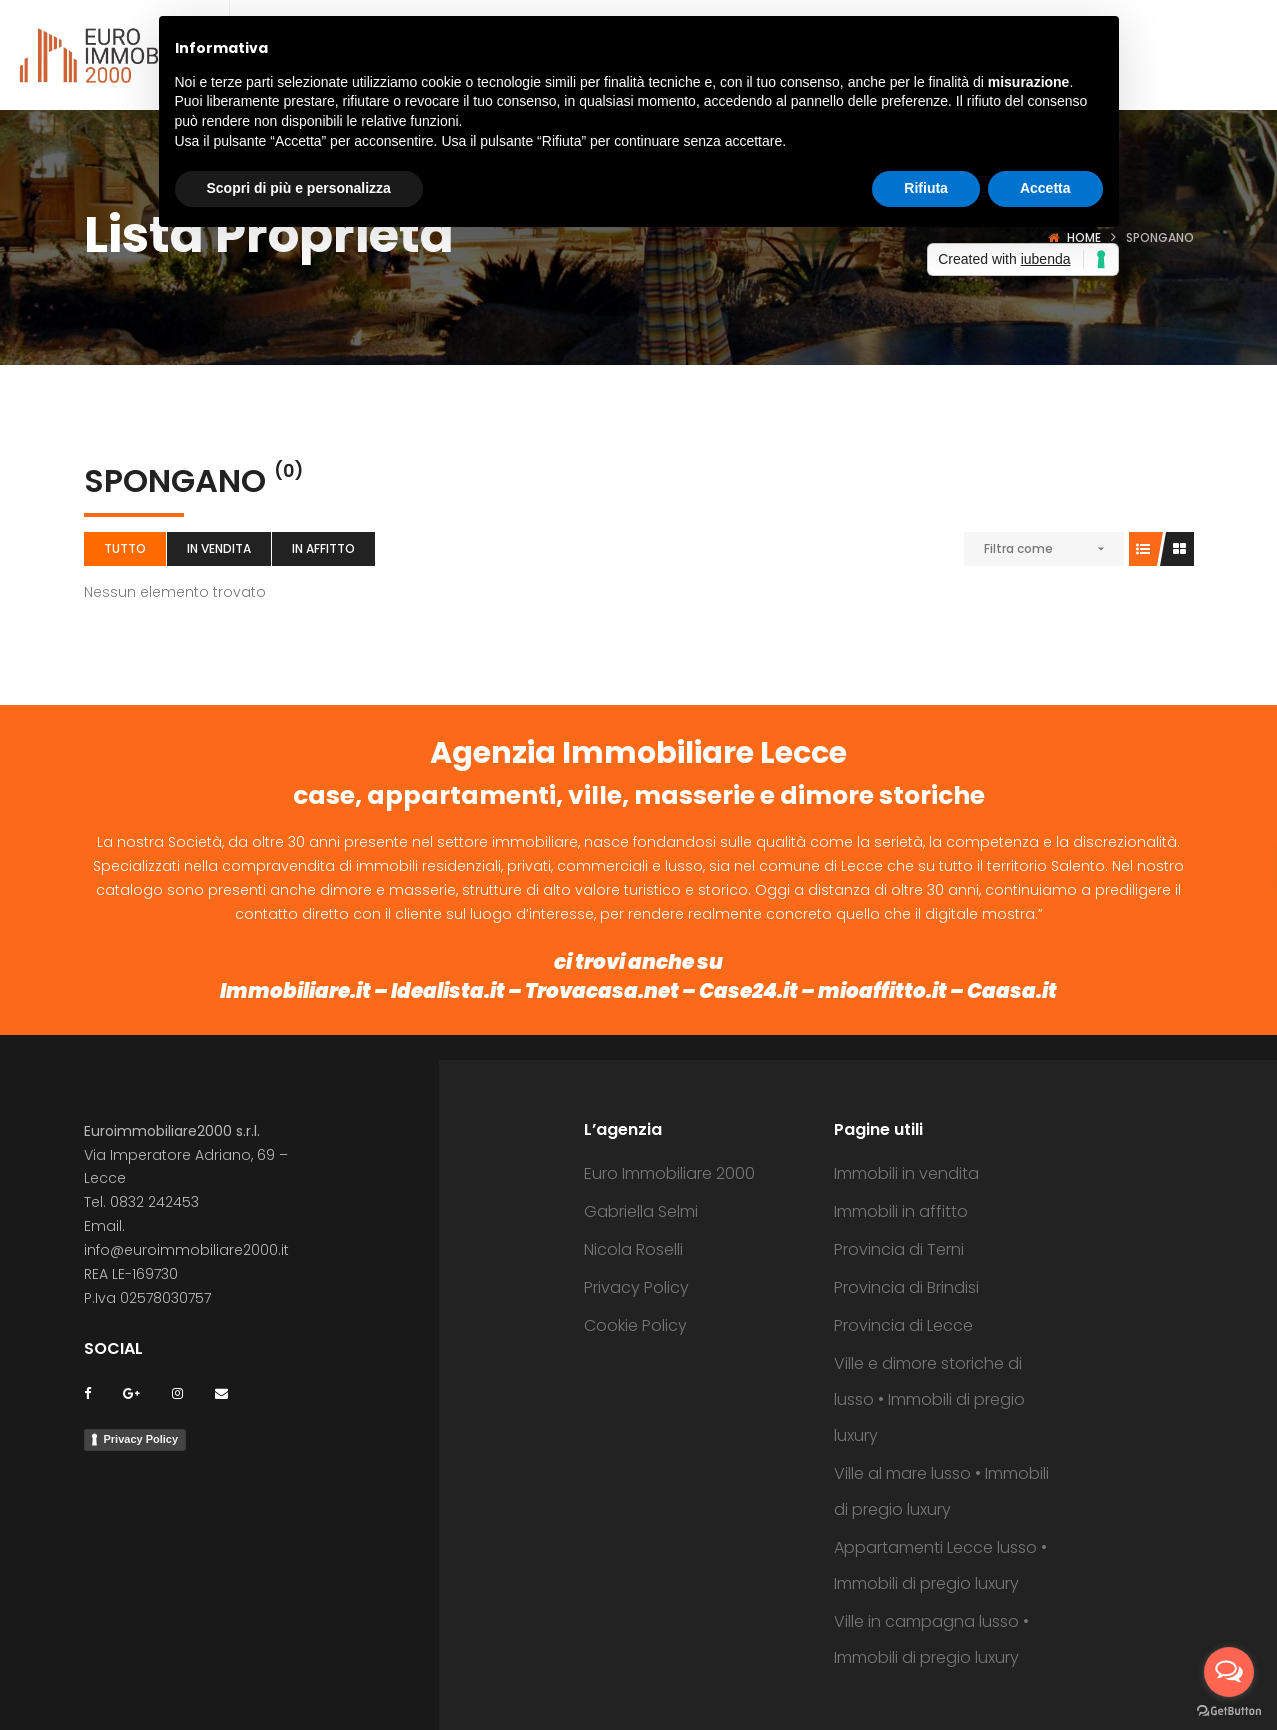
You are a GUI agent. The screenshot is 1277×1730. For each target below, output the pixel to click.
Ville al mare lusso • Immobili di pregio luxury (941, 1491)
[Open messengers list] (1229, 1672)
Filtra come (1018, 548)
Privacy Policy (141, 1439)
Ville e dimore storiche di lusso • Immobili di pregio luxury (929, 1399)
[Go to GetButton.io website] (1229, 1710)
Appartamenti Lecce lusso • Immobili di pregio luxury (940, 1565)
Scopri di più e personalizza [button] (299, 188)
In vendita (219, 548)
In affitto (323, 548)
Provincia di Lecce (903, 1325)
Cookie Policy (635, 1325)
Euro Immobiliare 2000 (669, 1173)
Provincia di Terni (899, 1249)
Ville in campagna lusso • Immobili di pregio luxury (931, 1639)
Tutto (125, 548)
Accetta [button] (1045, 188)
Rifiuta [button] (926, 188)
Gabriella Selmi (641, 1211)
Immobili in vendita (906, 1173)
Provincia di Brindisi (906, 1287)
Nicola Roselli (633, 1249)
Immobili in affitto (901, 1211)
